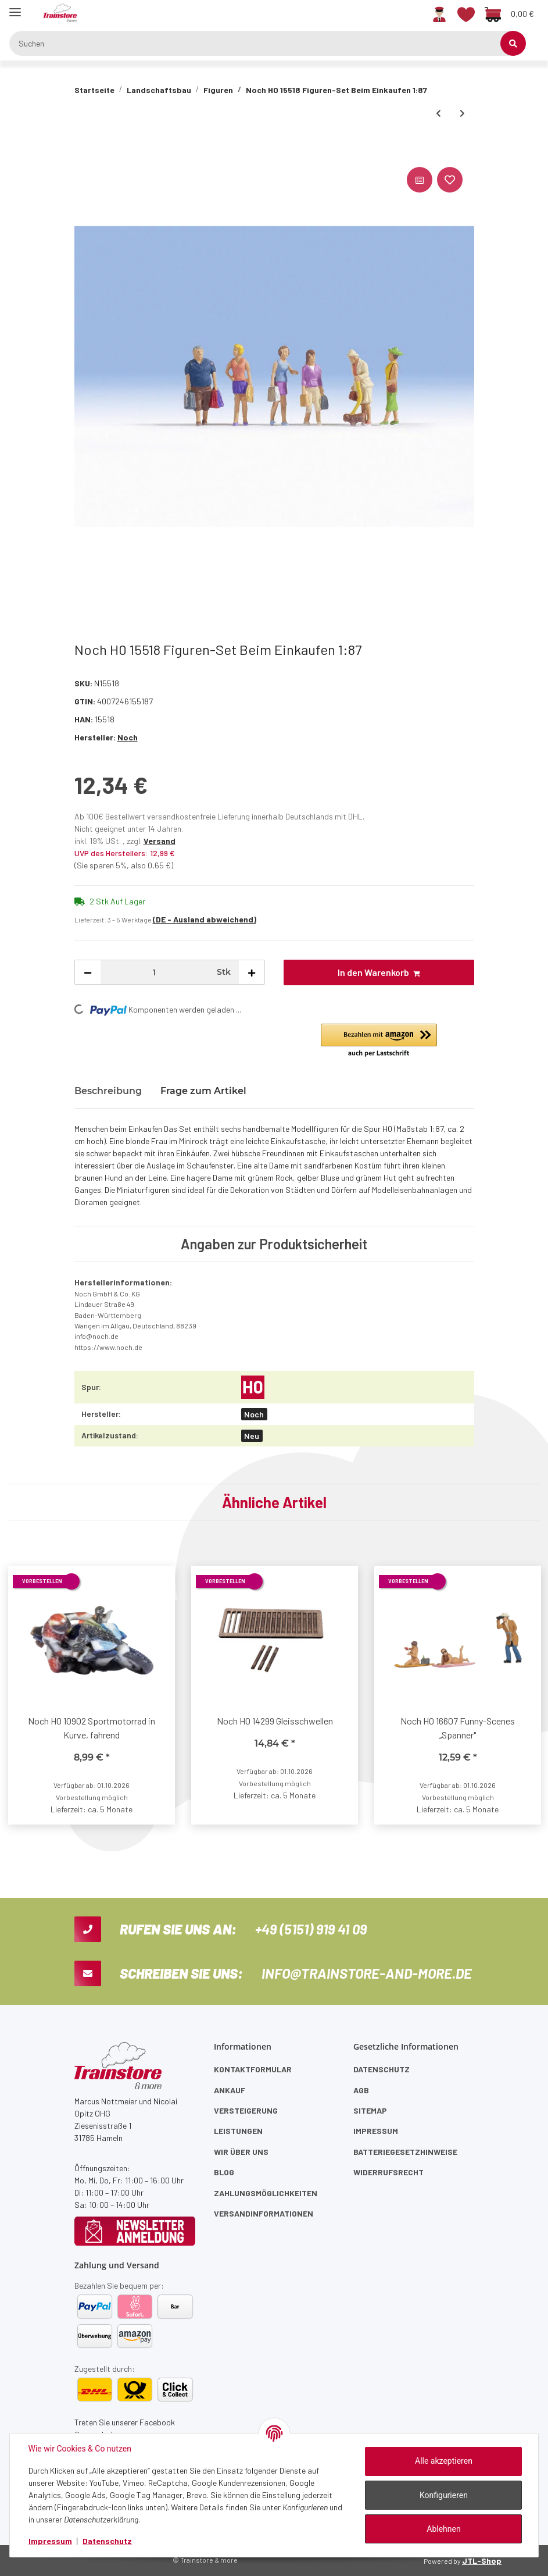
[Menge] (154, 972)
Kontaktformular (253, 2069)
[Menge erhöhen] (251, 972)
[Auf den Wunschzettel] (450, 180)
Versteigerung (246, 2110)
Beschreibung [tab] (108, 1090)
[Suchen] (261, 43)
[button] (439, 13)
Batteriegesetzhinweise (405, 2152)
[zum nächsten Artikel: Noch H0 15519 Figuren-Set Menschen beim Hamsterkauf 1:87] (462, 113)
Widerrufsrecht (388, 2172)
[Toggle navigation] (15, 7)
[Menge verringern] (88, 972)
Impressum (375, 2131)
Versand (159, 841)
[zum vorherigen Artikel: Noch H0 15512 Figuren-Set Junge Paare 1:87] (438, 113)
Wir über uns (241, 2152)
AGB (361, 2090)
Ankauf (229, 2090)
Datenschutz (381, 2069)
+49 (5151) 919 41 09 (311, 1929)
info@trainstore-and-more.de (367, 1973)
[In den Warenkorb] (83, 151)
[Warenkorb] (509, 13)
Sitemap (370, 2110)
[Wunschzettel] (466, 13)
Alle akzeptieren (443, 2460)
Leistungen (238, 2131)
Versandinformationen (263, 2213)
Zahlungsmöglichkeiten (265, 2193)
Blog (224, 2172)
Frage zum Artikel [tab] (203, 1090)
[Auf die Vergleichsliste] (419, 180)
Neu (251, 1436)
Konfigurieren (444, 2495)
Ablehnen (443, 2529)
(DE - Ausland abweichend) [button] (204, 919)
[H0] (252, 1387)
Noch (254, 1414)
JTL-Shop (482, 2561)
